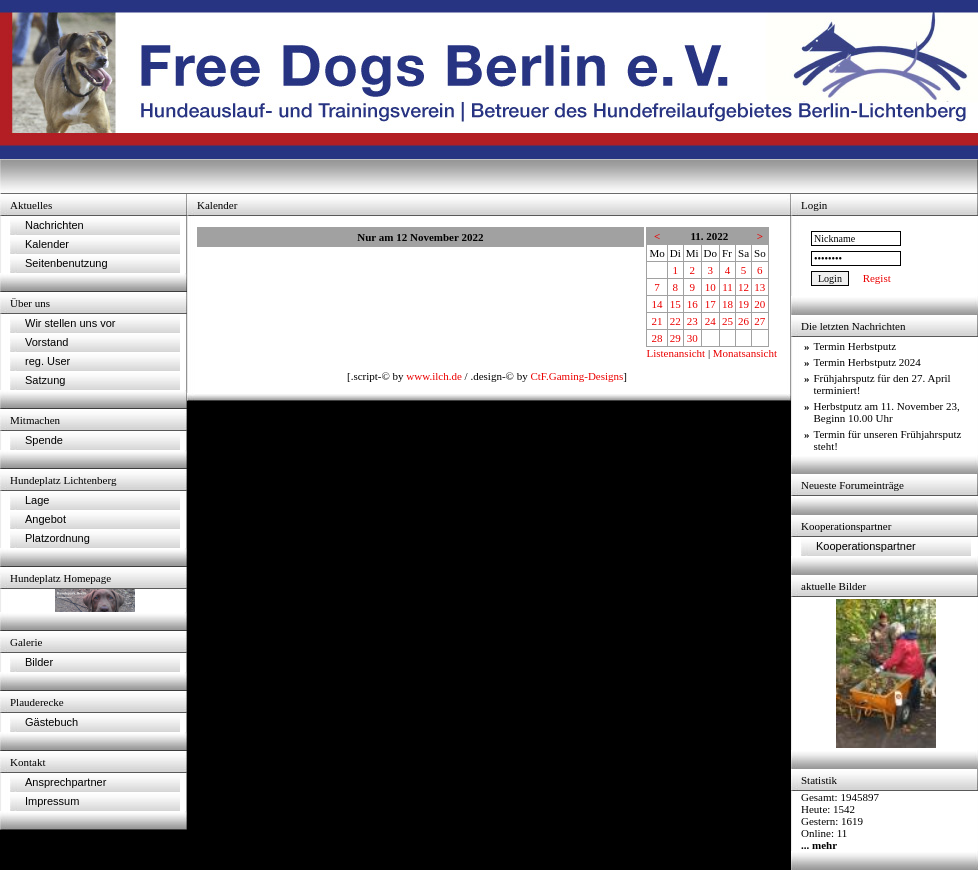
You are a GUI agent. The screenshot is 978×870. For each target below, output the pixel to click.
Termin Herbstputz (855, 346)
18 (727, 304)
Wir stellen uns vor (70, 323)
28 (657, 338)
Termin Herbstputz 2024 (867, 362)
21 (657, 321)
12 (743, 287)
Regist (877, 278)
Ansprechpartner (65, 782)
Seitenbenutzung (66, 263)
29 (675, 338)
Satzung (45, 380)
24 (710, 321)
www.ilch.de (434, 376)
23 (692, 321)
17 (710, 304)
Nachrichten (54, 225)
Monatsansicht (745, 353)
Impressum (52, 801)
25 (727, 321)
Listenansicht (675, 353)
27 (759, 321)
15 (675, 304)
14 (657, 304)
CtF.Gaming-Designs (576, 376)
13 (759, 287)
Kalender (47, 244)
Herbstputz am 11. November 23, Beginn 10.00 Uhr (887, 412)
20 (759, 304)
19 (743, 304)
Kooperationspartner (866, 546)
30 (692, 338)
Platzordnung (57, 538)
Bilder (39, 662)
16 (692, 304)
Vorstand (46, 342)
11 (727, 287)
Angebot (45, 519)
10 (710, 287)
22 (675, 321)
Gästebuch (51, 722)
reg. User (47, 361)
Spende (44, 440)
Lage (37, 500)
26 (743, 321)
